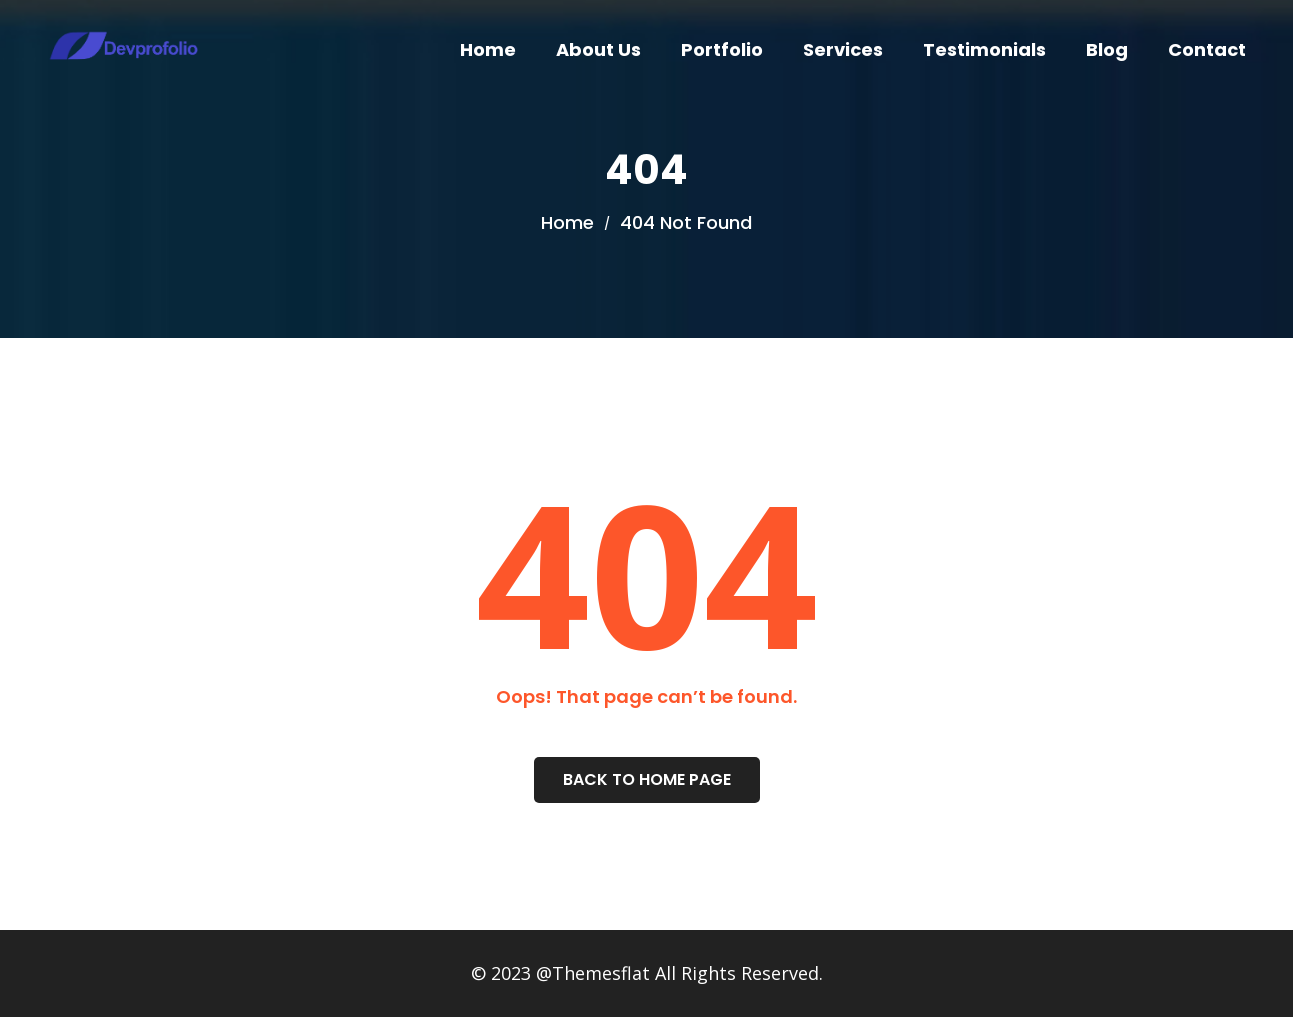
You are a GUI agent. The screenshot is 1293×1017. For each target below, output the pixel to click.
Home (488, 49)
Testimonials (984, 49)
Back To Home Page (647, 779)
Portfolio (722, 49)
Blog (1107, 49)
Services (843, 49)
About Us (598, 49)
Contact (1207, 49)
